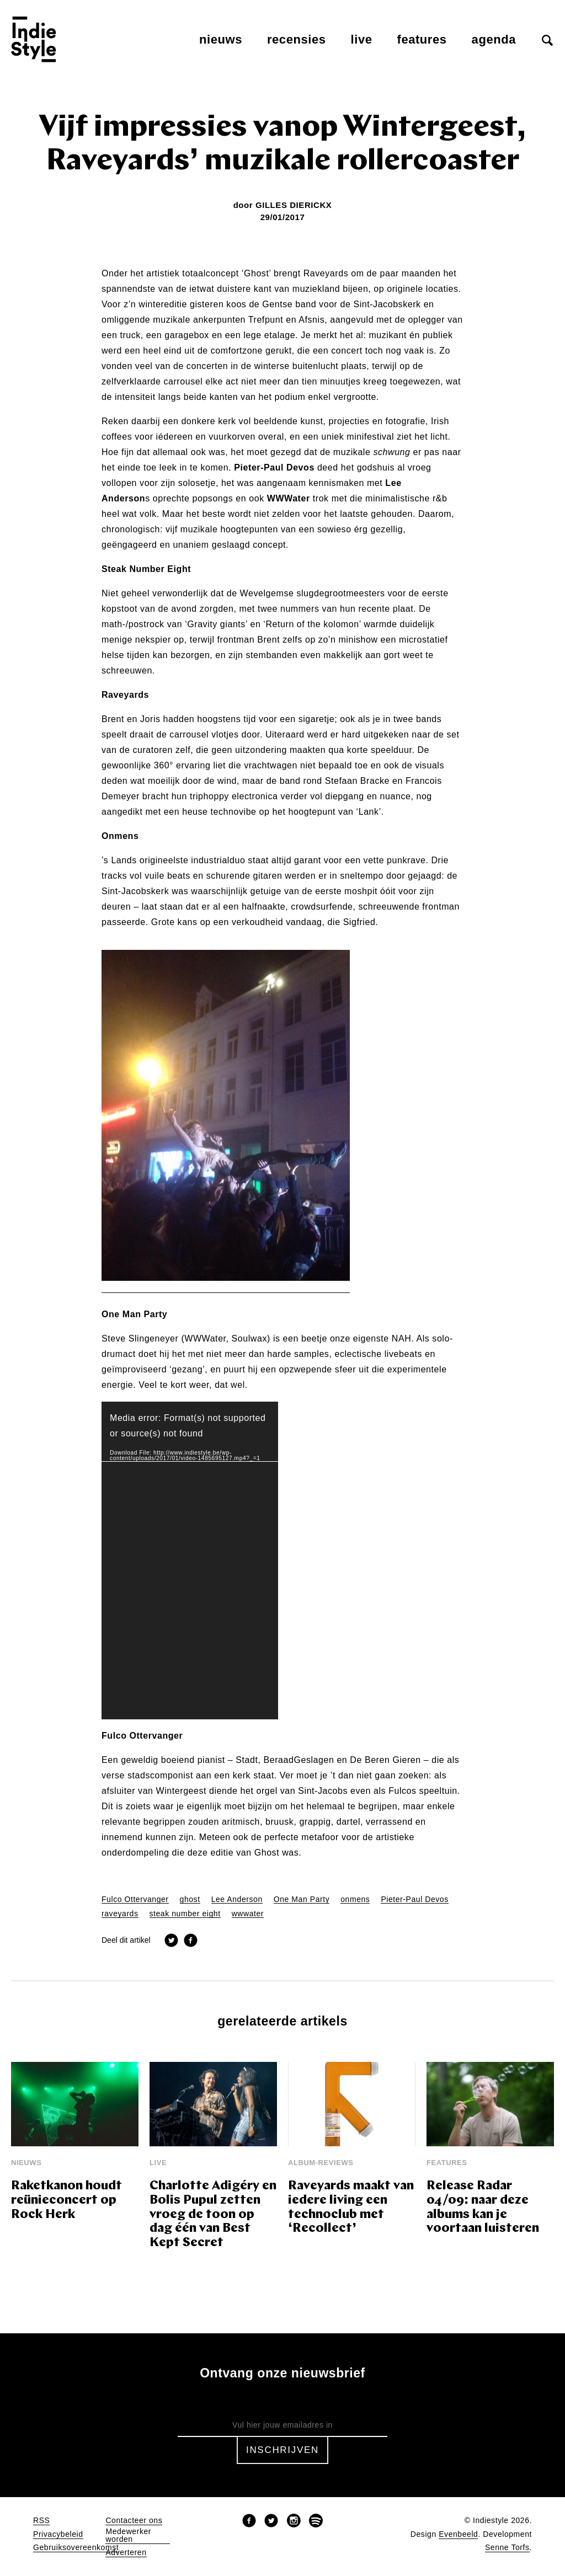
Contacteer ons (133, 2520)
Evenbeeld (458, 2534)
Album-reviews (321, 2162)
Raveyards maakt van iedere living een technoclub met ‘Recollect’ (351, 2208)
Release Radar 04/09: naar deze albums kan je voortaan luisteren (483, 2208)
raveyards (120, 1914)
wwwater (248, 1914)
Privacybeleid (58, 2534)
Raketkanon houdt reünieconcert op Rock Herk (66, 2200)
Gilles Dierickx (293, 205)
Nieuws (220, 39)
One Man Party (301, 1899)
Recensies (296, 39)
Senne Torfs (507, 2547)
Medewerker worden (128, 2535)
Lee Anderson (237, 1899)
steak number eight (185, 1914)
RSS (41, 2520)
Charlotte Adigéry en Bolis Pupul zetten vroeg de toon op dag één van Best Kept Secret (213, 2215)
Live (361, 39)
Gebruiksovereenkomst (76, 2547)
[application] (190, 1560)
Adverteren (125, 2552)
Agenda (494, 39)
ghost (190, 1899)
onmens (355, 1899)
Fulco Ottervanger (135, 1899)
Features (422, 39)
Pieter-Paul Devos (414, 1899)
